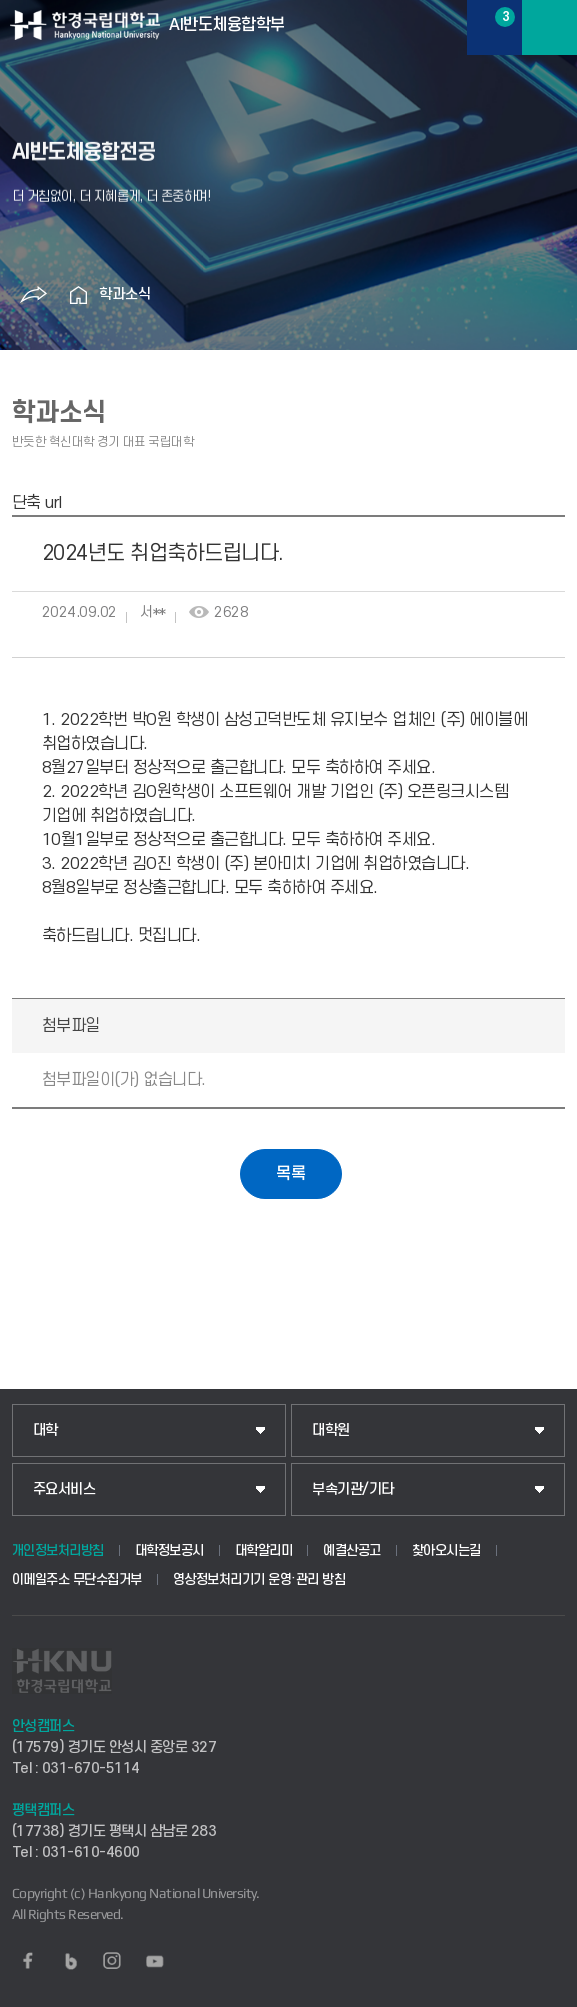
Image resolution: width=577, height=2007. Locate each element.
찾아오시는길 (446, 1550)
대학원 (331, 1430)
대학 (45, 1430)
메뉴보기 (549, 27)
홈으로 (79, 295)
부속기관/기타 (353, 1489)
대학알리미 (264, 1550)
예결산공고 (352, 1550)
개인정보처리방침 (58, 1550)
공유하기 (34, 295)
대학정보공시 (169, 1550)
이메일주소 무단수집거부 (77, 1579)
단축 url (37, 503)
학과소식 (125, 294)
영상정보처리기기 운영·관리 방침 (259, 1579)
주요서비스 (64, 1489)
